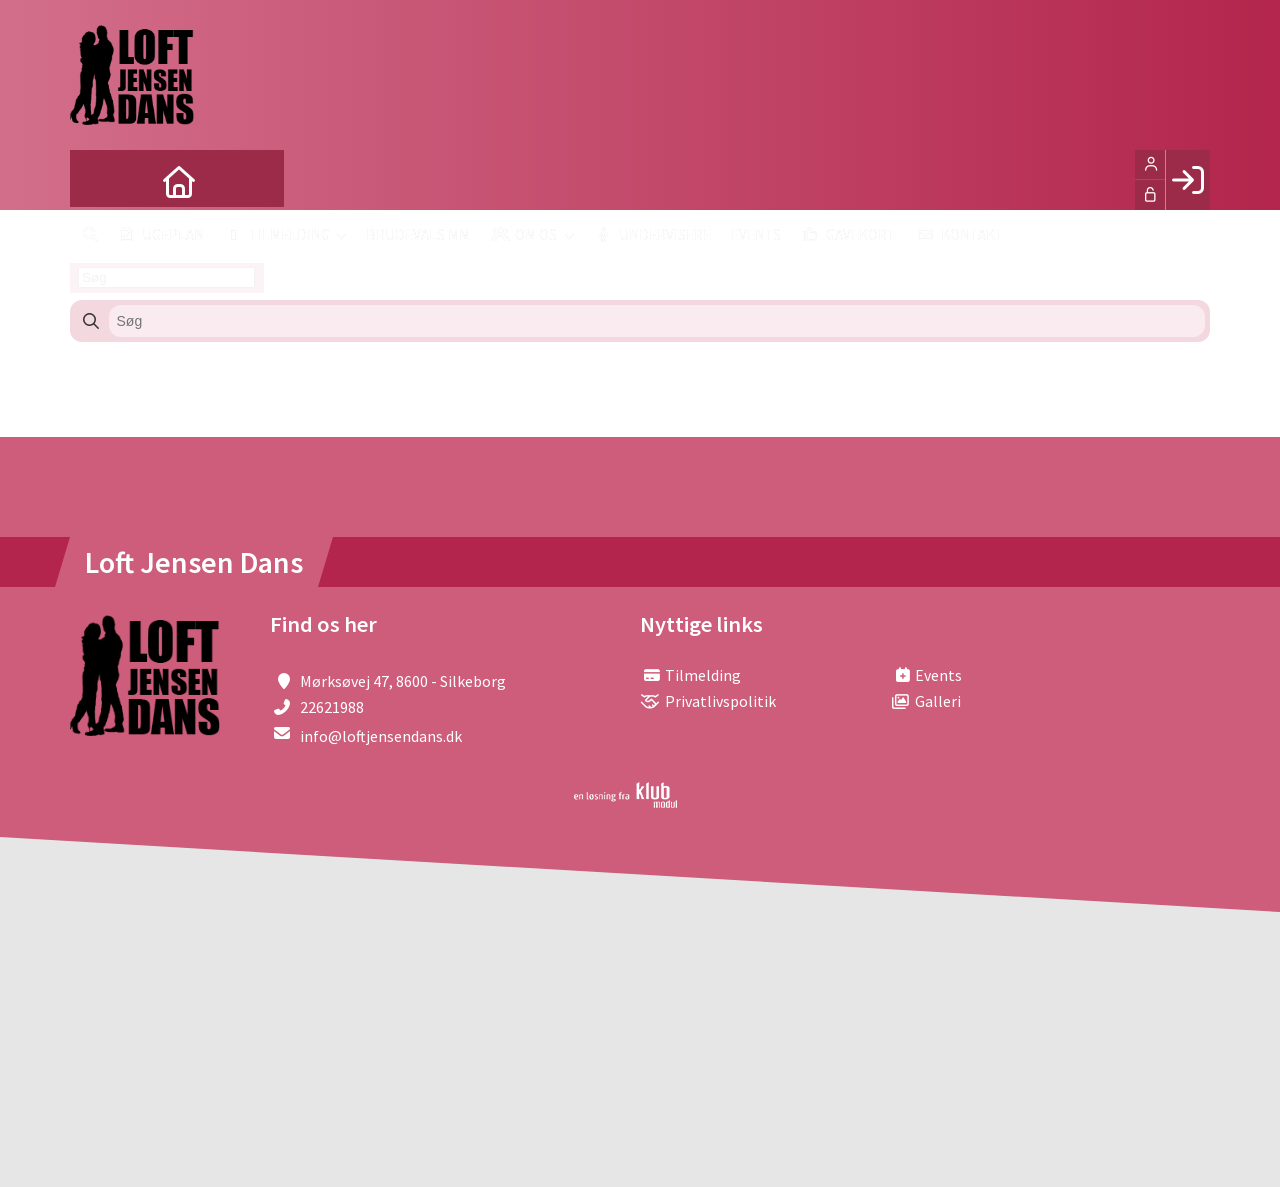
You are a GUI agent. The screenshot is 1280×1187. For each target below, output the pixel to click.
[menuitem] (100, 180)
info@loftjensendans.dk (381, 736)
